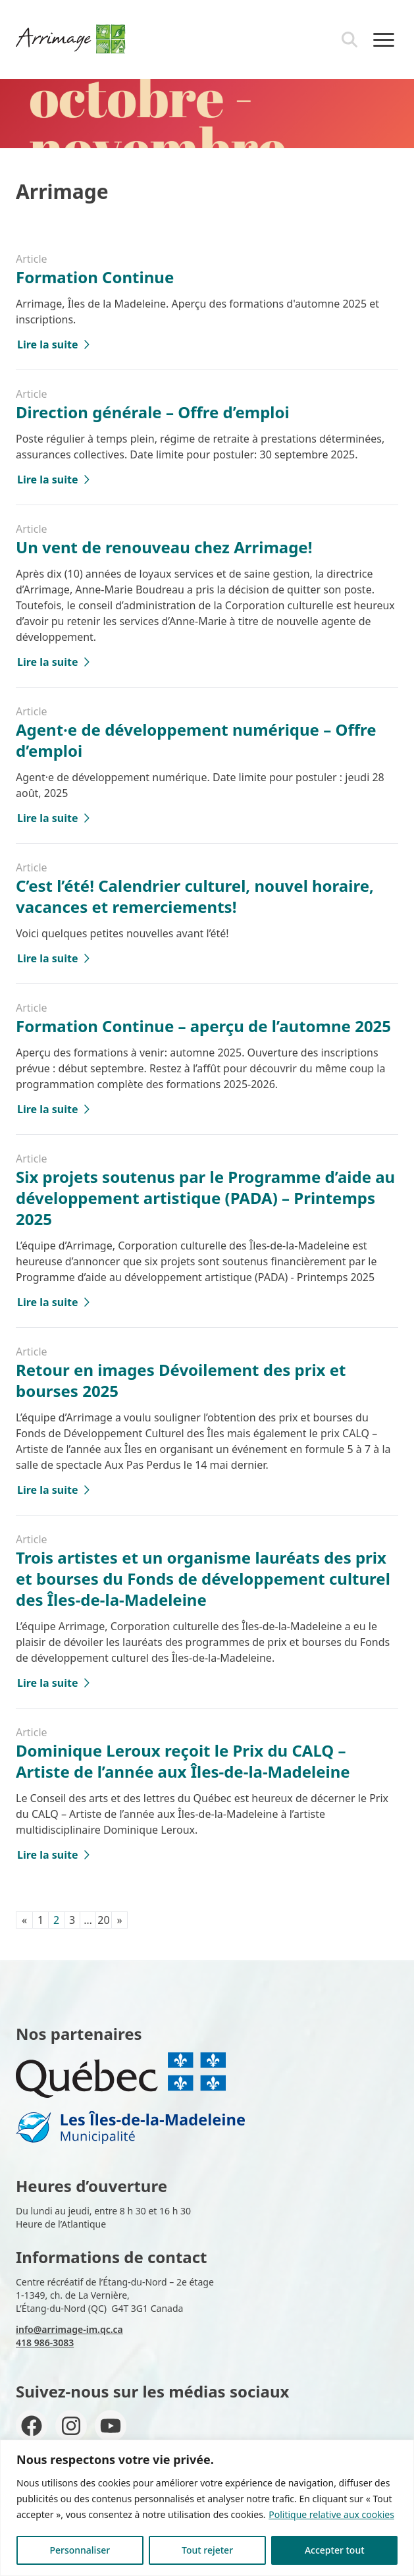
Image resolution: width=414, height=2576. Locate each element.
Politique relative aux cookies (331, 2514)
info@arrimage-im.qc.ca (69, 2329)
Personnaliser (79, 2550)
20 (103, 1920)
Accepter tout (335, 2550)
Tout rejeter (207, 2550)
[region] (207, 2508)
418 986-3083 (45, 2342)
